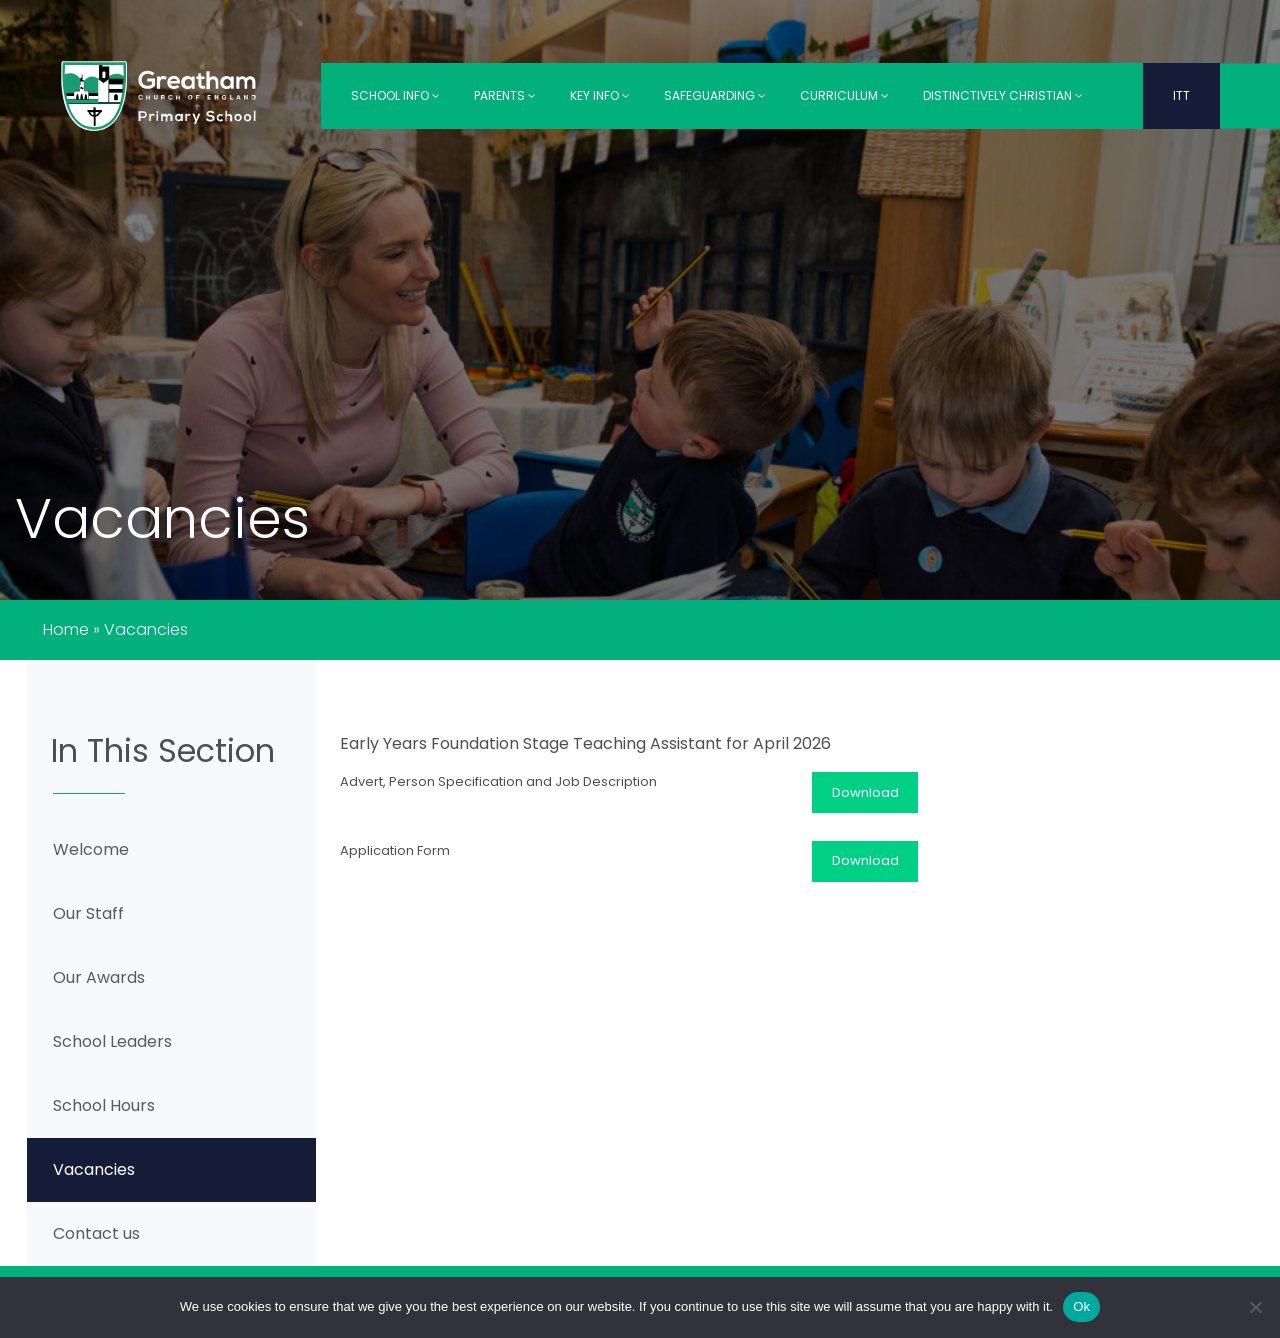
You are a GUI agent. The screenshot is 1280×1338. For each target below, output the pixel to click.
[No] (1255, 1307)
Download (865, 792)
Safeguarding (715, 95)
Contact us (96, 1233)
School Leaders (112, 1041)
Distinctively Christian (1003, 95)
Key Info (600, 95)
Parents (505, 95)
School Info (395, 95)
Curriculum (844, 95)
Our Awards (99, 977)
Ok (1081, 1306)
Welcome (91, 849)
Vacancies (94, 1169)
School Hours (104, 1105)
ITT (1181, 95)
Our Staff (88, 913)
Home (66, 629)
